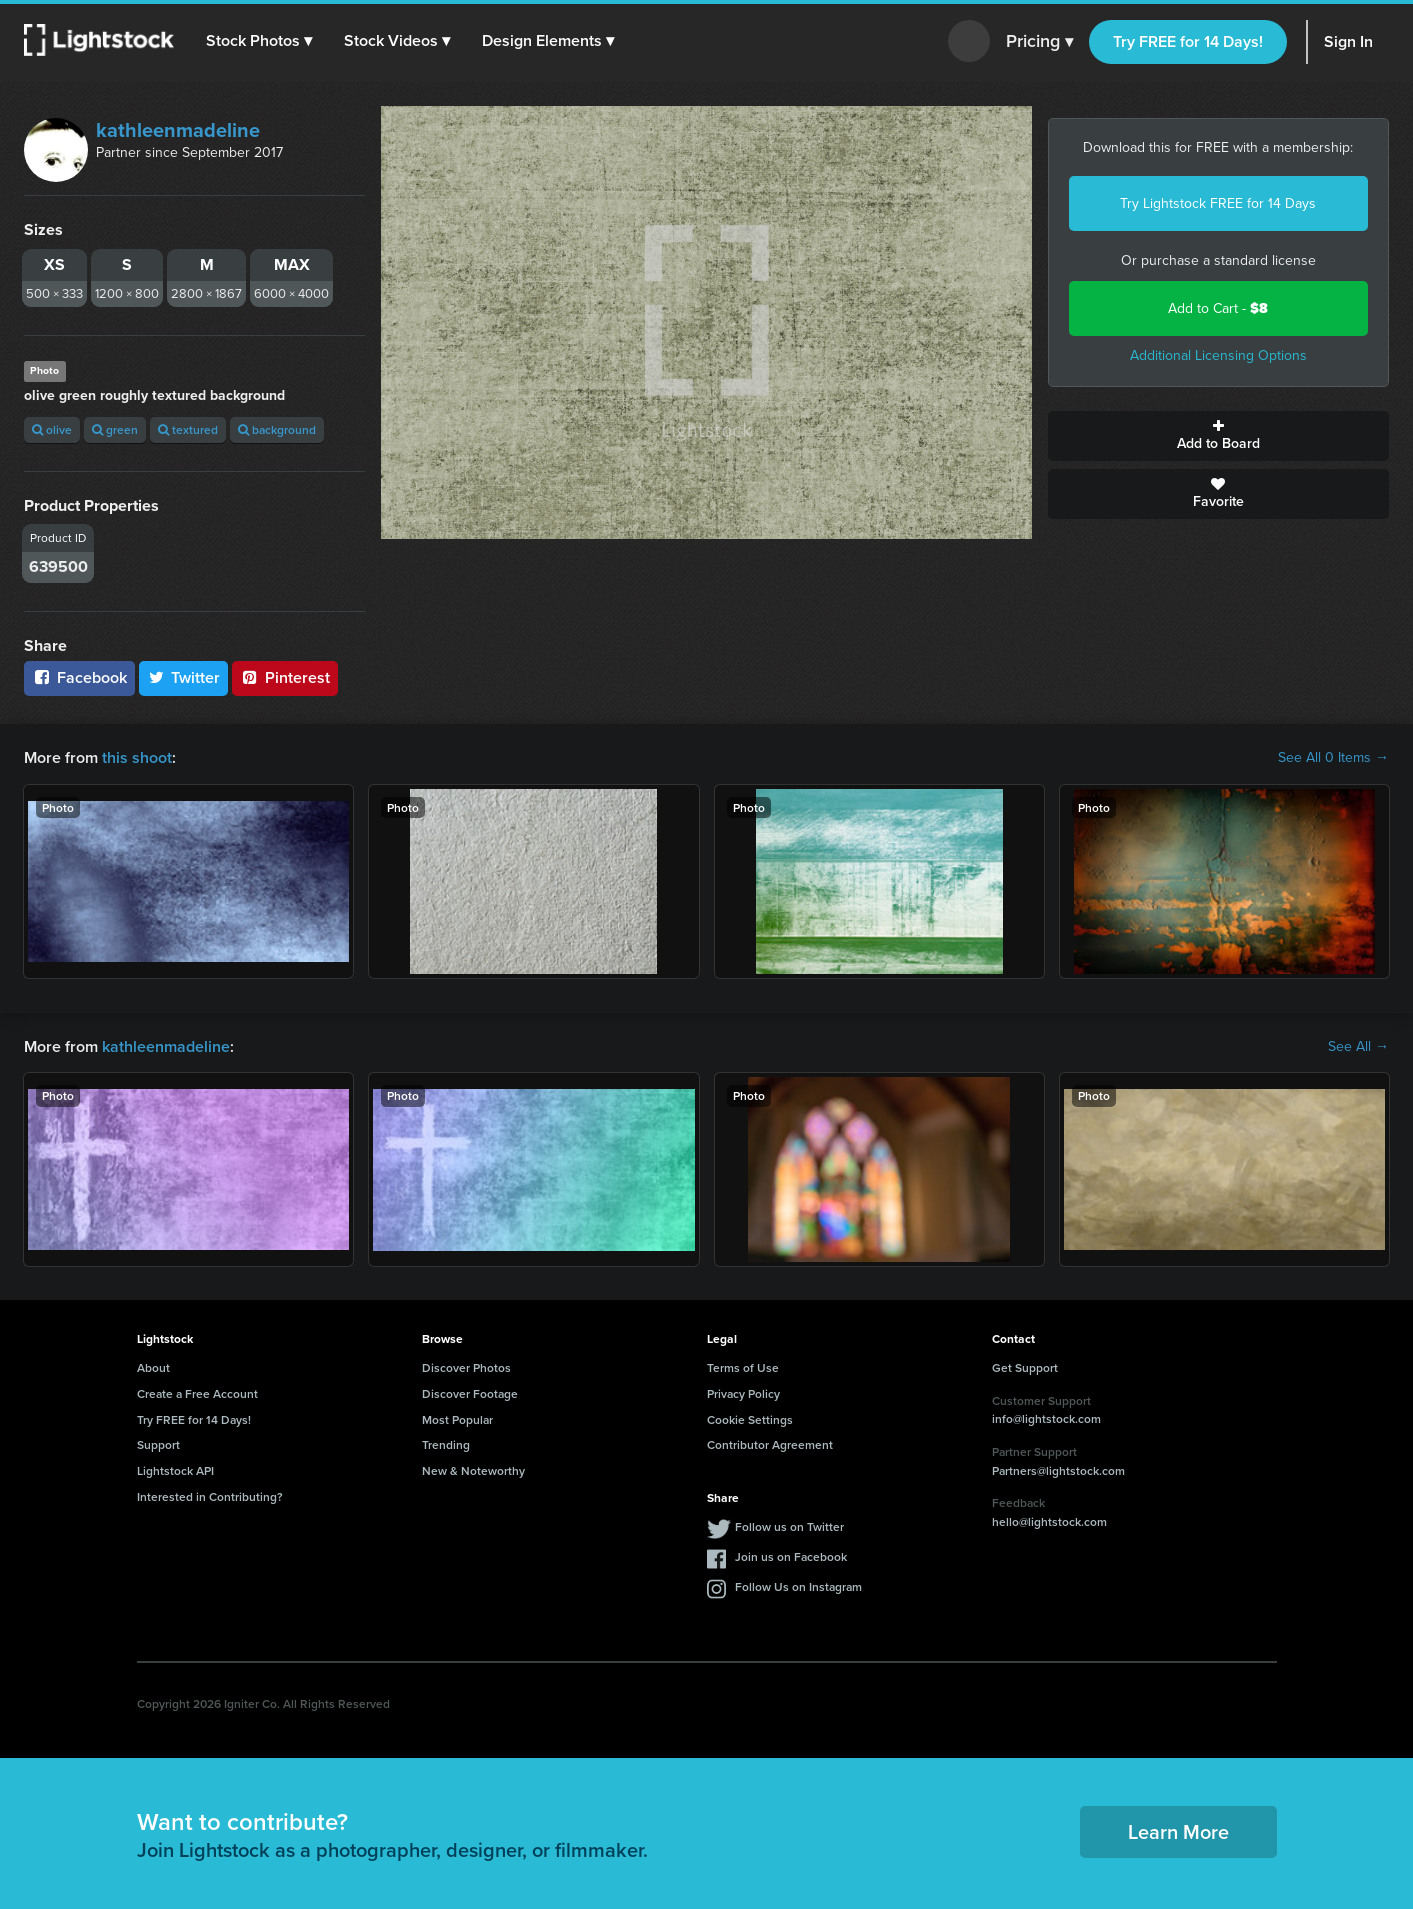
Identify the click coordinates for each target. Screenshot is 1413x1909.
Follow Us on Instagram (798, 1586)
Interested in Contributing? (210, 1496)
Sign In (1348, 41)
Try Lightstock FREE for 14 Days (1218, 203)
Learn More (1178, 1831)
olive (52, 429)
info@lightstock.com (1046, 1418)
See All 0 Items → (1333, 758)
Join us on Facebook (791, 1556)
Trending (446, 1444)
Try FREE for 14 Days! (1188, 41)
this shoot (137, 757)
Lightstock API (175, 1470)
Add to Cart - (1218, 308)
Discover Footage (470, 1393)
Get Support (1025, 1367)
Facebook (79, 677)
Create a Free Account (197, 1393)
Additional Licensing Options (1218, 355)
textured (188, 429)
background (277, 429)
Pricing (1039, 42)
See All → (1358, 1047)
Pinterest (285, 677)
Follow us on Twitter (789, 1526)
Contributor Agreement (770, 1444)
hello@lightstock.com (1049, 1521)
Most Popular (457, 1419)
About (153, 1367)
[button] (259, 41)
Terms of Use (743, 1367)
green (115, 429)
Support (158, 1444)
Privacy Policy (743, 1393)
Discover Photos (466, 1367)
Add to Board (1218, 436)
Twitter (184, 677)
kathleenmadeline (178, 130)
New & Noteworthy (473, 1470)
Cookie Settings (750, 1419)
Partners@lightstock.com (1058, 1470)
